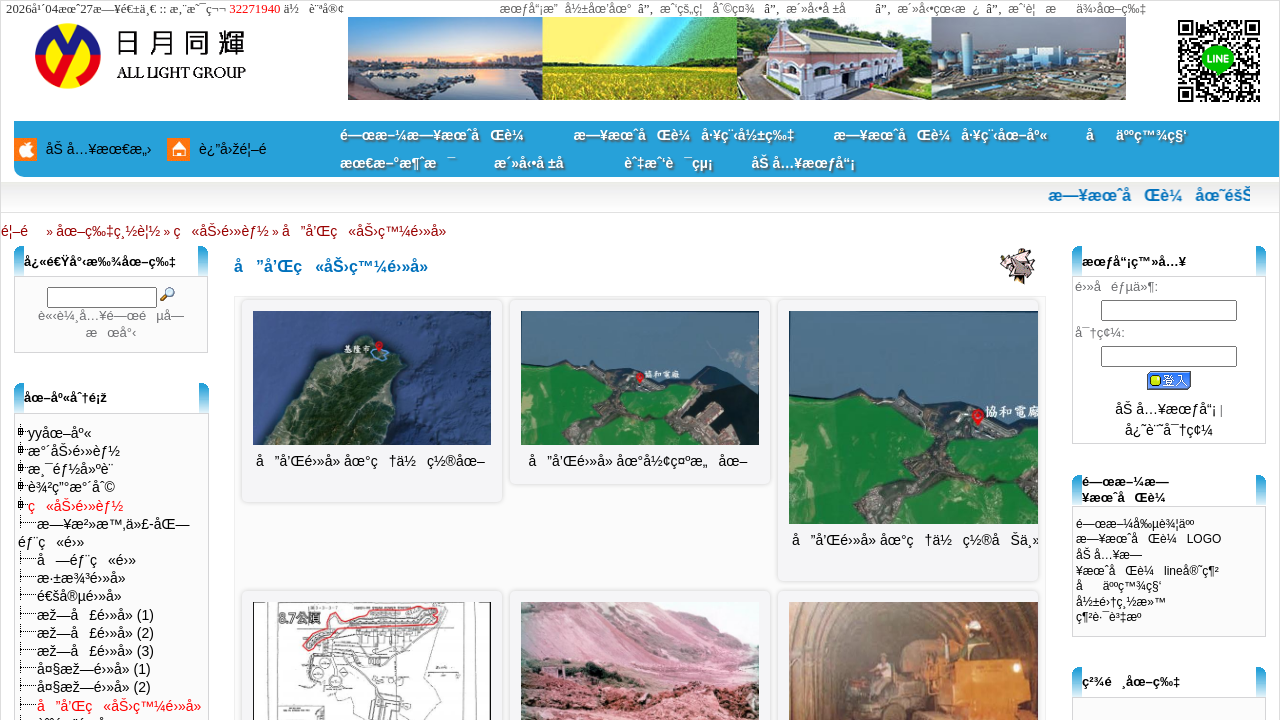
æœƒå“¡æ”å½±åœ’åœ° (566, 9)
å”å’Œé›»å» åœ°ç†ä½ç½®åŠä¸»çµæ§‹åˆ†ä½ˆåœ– (978, 540)
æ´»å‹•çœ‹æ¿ (938, 9)
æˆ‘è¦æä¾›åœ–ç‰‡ (1077, 9)
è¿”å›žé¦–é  (240, 149)
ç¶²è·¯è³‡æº (1113, 617)
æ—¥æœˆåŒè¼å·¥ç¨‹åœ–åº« (940, 135)
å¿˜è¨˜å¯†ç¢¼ (1169, 430)
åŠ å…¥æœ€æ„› (99, 149)
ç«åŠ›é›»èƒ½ (221, 231)
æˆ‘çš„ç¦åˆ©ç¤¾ (707, 9)
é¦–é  (22, 231)
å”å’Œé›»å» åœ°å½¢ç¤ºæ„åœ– (638, 461)
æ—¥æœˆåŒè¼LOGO (1148, 539)
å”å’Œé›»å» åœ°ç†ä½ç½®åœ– (370, 461)
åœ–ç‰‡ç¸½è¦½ (108, 231)
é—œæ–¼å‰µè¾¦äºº (1135, 524)
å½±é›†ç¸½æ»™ (1121, 602)
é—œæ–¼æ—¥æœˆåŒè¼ (437, 135)
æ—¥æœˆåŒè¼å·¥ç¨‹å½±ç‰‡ (683, 135)
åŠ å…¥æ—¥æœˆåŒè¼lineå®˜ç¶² (1147, 563)
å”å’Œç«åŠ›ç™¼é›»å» (366, 231)
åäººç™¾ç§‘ (1136, 135)
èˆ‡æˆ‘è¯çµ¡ (668, 163)
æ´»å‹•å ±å (825, 9)
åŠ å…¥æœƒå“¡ (802, 163)
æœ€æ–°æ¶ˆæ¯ (397, 163)
